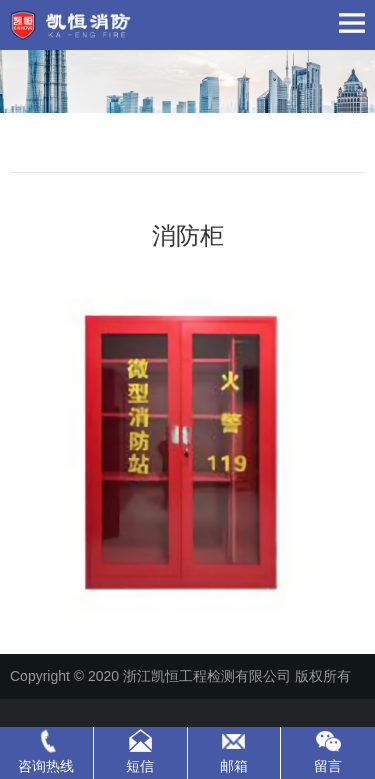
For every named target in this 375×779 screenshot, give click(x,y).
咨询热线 (46, 766)
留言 (328, 766)
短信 (140, 766)
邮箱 (234, 766)
